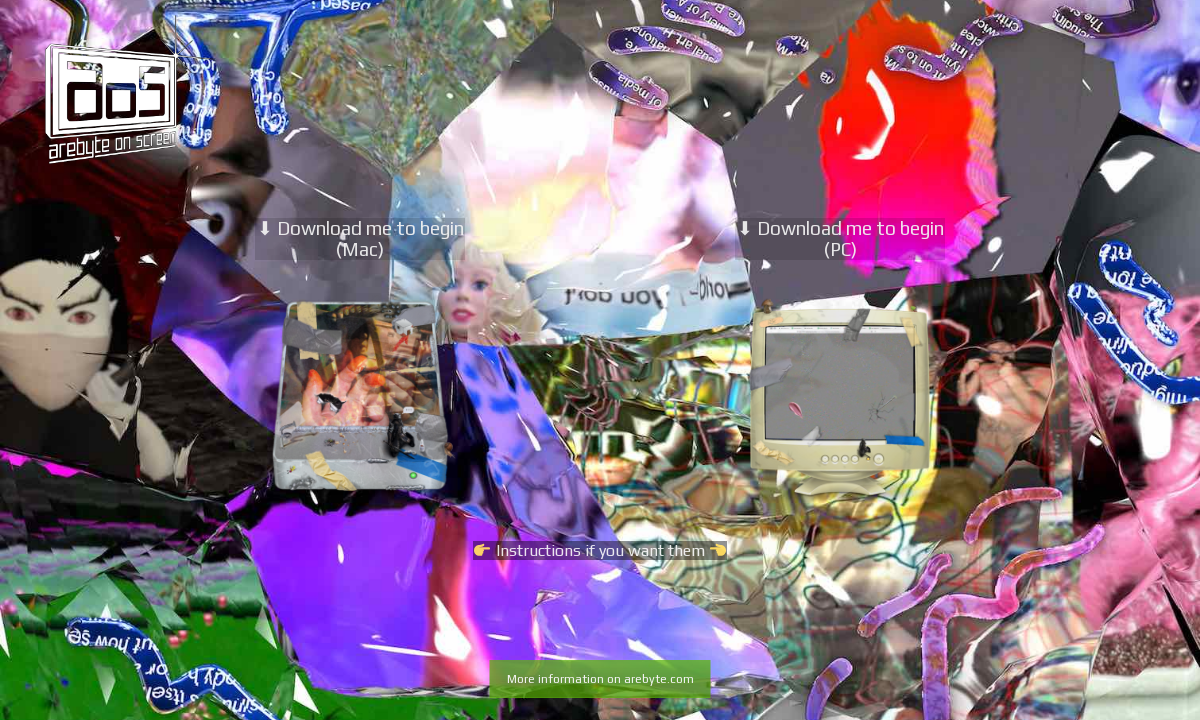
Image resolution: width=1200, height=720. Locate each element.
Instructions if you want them (599, 550)
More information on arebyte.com (600, 679)
